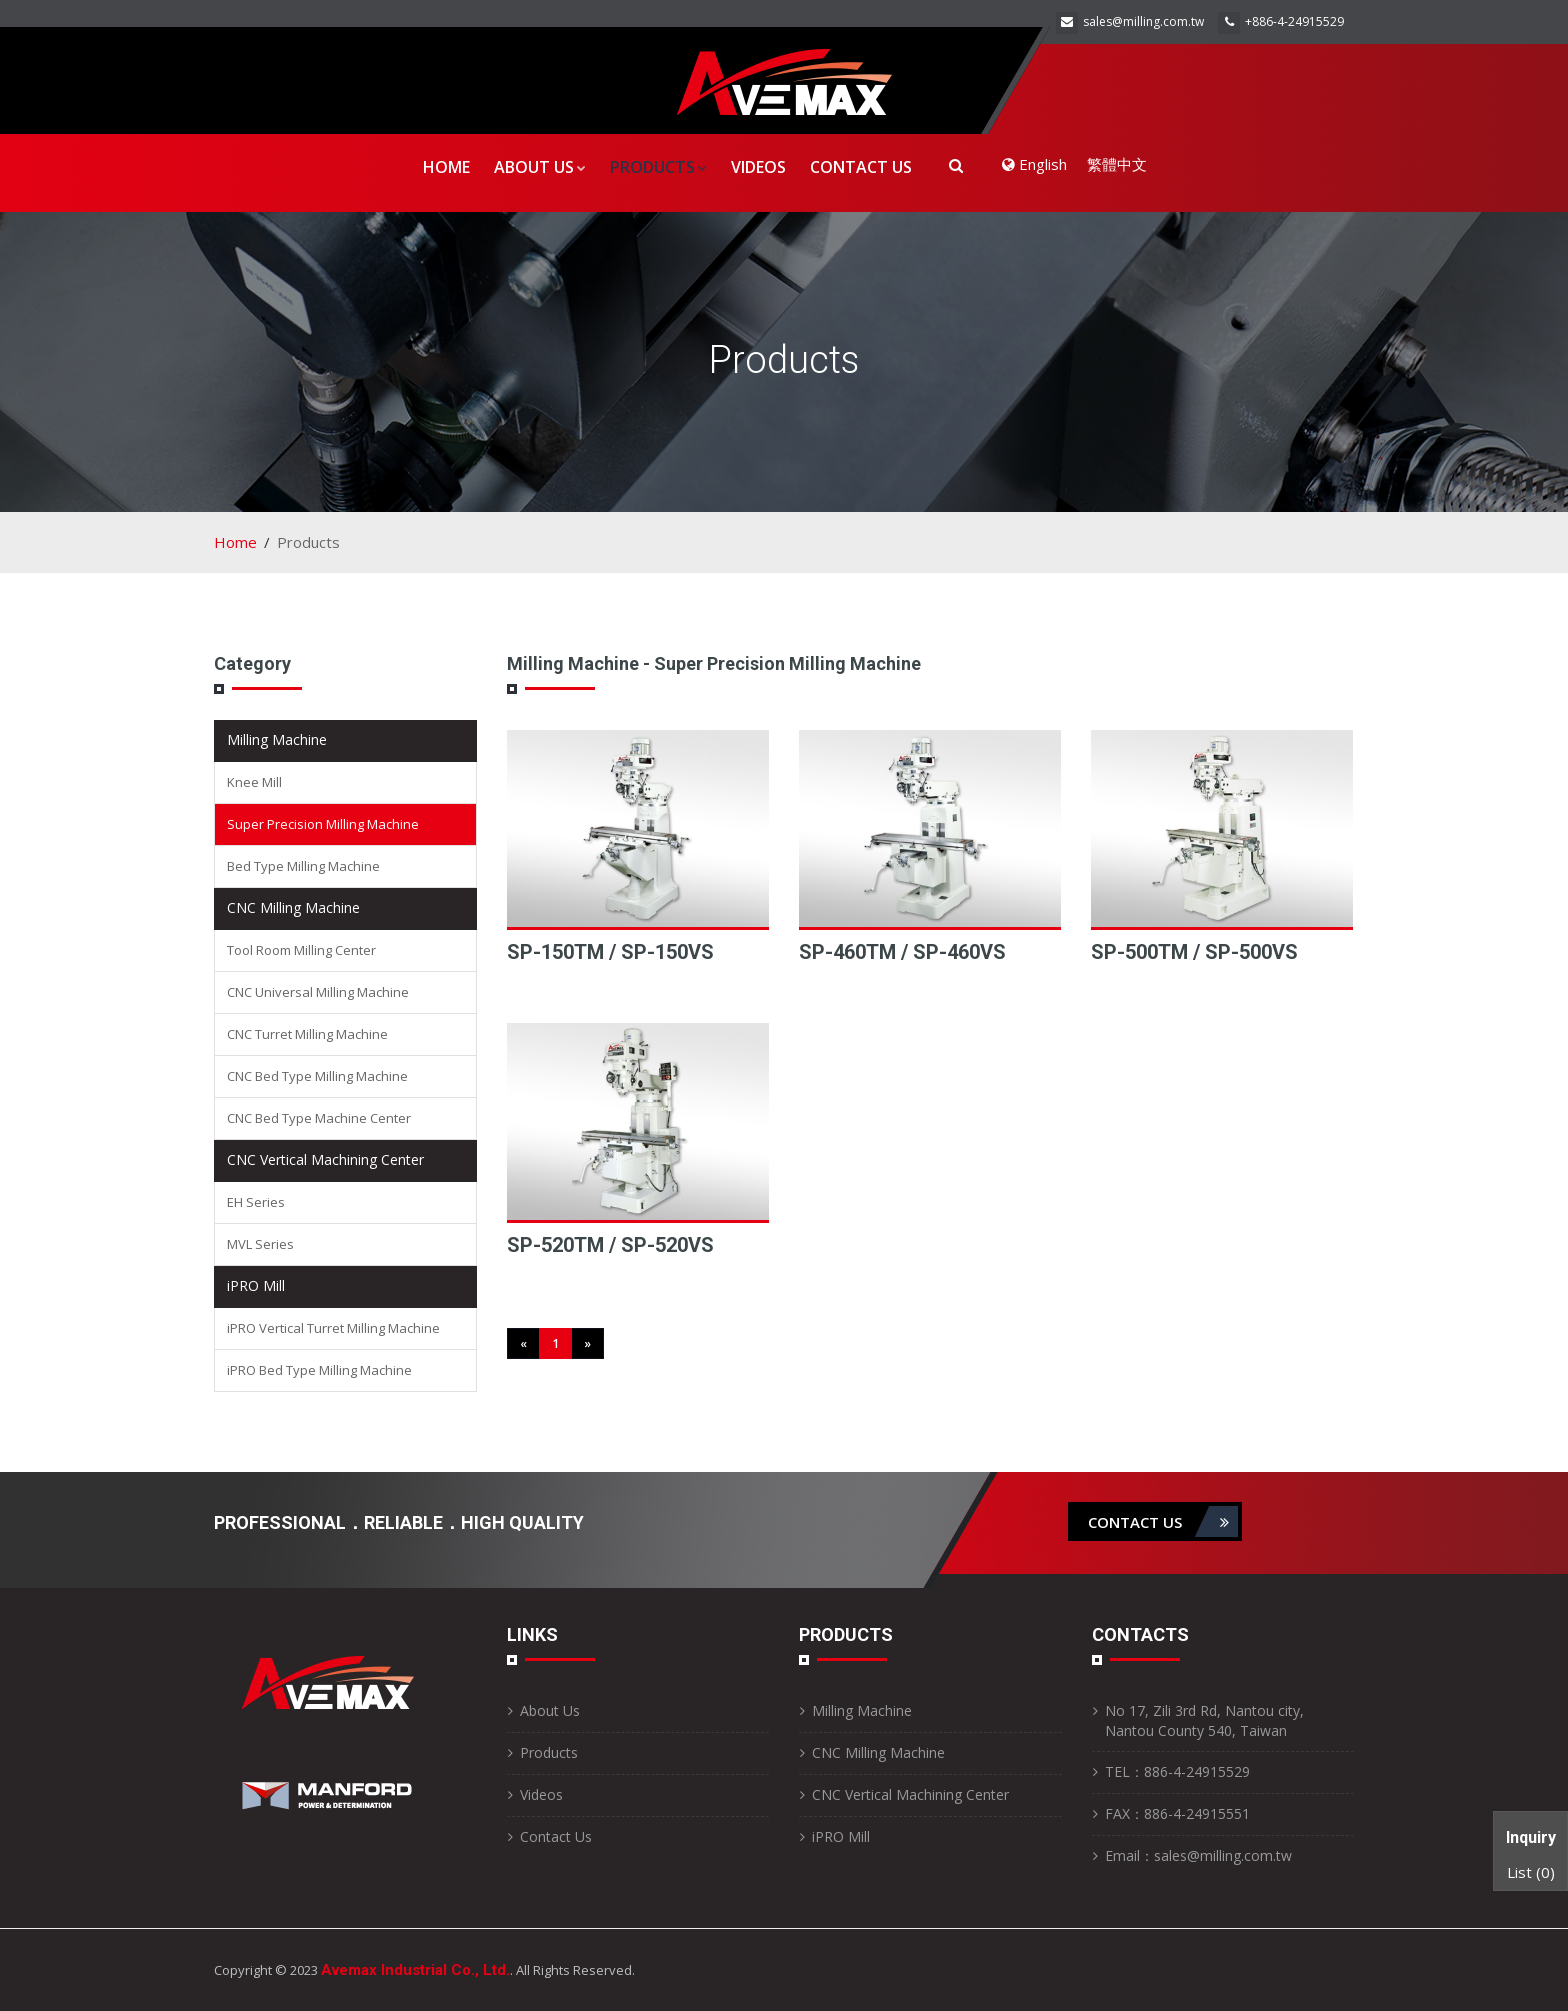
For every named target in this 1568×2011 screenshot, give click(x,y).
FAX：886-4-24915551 (1177, 1813)
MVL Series (260, 1244)
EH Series (256, 1202)
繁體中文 (1117, 164)
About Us (540, 167)
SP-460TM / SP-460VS (902, 952)
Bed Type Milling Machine (303, 866)
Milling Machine (277, 739)
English (1034, 164)
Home (446, 167)
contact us (1163, 1521)
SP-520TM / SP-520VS (610, 1245)
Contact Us (861, 167)
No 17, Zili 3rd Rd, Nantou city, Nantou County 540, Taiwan (1204, 1720)
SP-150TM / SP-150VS (610, 952)
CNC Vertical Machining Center (325, 1159)
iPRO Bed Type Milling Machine (319, 1370)
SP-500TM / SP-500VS (1194, 952)
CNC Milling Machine (293, 907)
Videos (758, 167)
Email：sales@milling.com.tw (1198, 1855)
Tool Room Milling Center (301, 950)
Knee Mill (254, 782)
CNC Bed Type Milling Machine (317, 1076)
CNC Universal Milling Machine (318, 992)
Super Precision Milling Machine (323, 824)
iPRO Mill (256, 1285)
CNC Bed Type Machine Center (319, 1118)
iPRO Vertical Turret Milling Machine (333, 1328)
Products (658, 167)
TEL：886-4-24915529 (1177, 1771)
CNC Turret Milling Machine (307, 1034)
